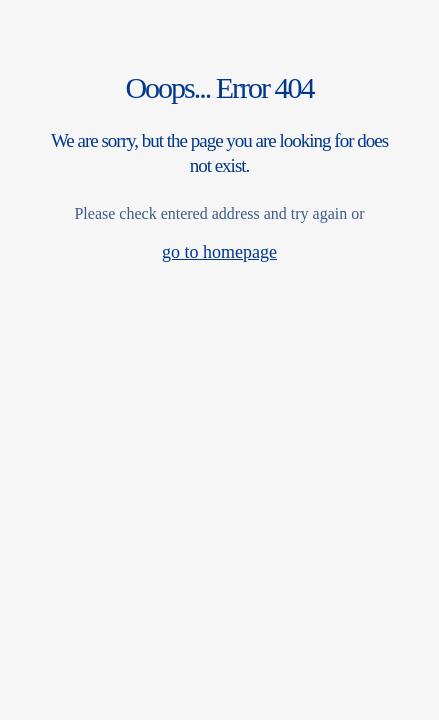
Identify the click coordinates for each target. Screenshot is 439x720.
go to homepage (219, 252)
